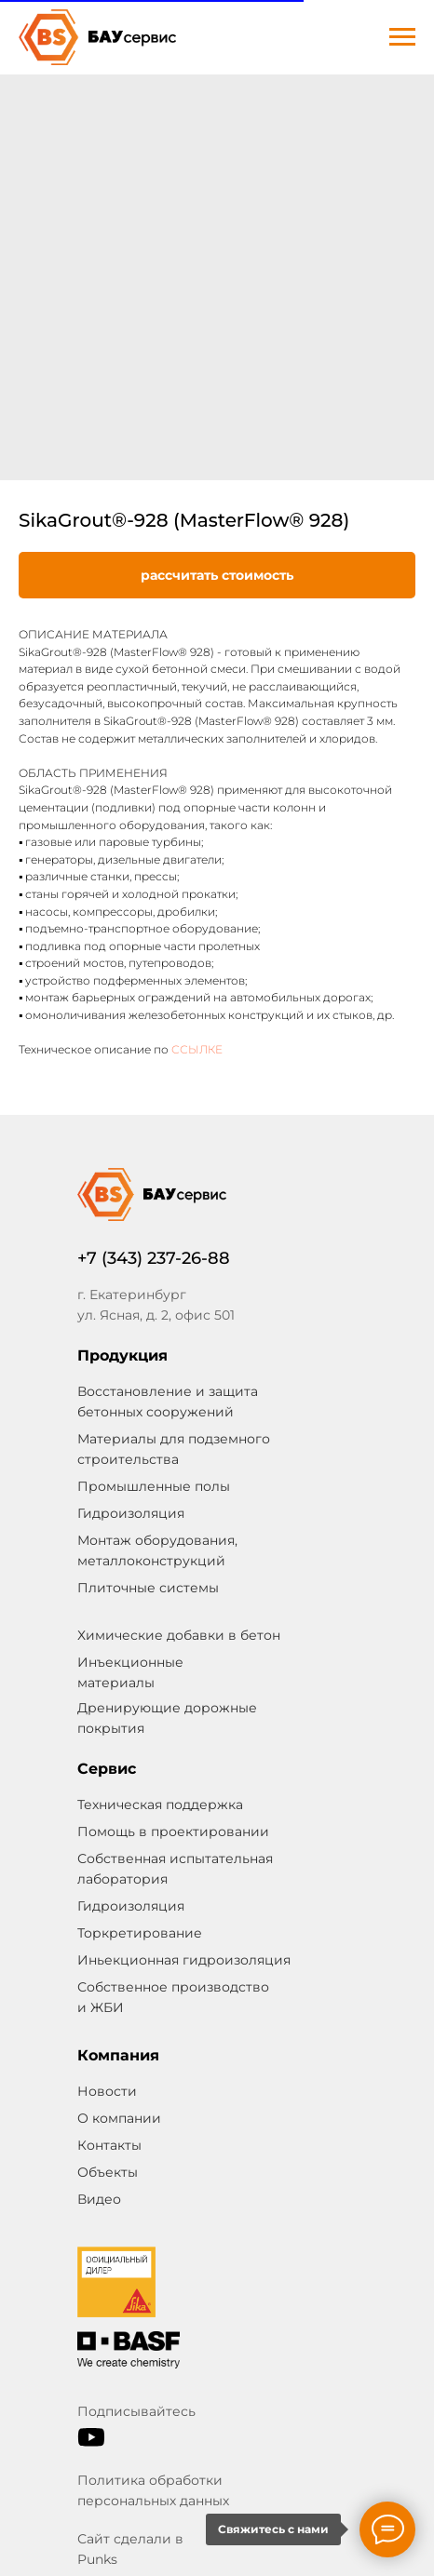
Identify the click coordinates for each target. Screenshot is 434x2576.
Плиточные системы (148, 1587)
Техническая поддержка (160, 1804)
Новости (107, 2091)
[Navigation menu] (402, 37)
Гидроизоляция (130, 1906)
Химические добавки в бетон (178, 1635)
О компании (119, 2118)
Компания (118, 2055)
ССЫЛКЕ (197, 1049)
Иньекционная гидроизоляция (184, 1960)
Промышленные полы (153, 1486)
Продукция (122, 1355)
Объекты (107, 2172)
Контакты (109, 2145)
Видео (99, 2199)
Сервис (106, 1769)
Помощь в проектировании (173, 1831)
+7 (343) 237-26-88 (153, 1258)
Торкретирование (139, 1933)
